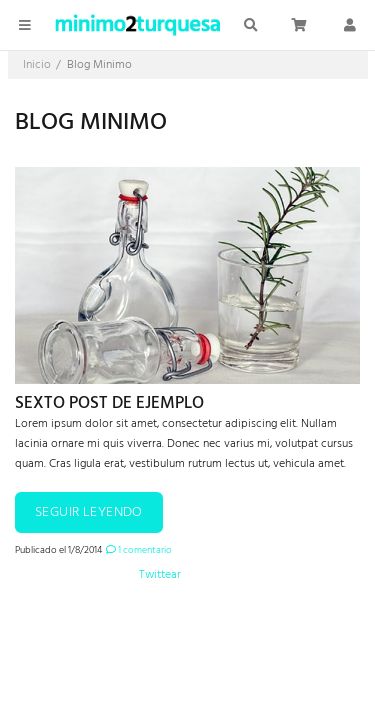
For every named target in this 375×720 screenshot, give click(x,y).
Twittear (160, 575)
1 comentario (138, 550)
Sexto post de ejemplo (109, 403)
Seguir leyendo (89, 512)
